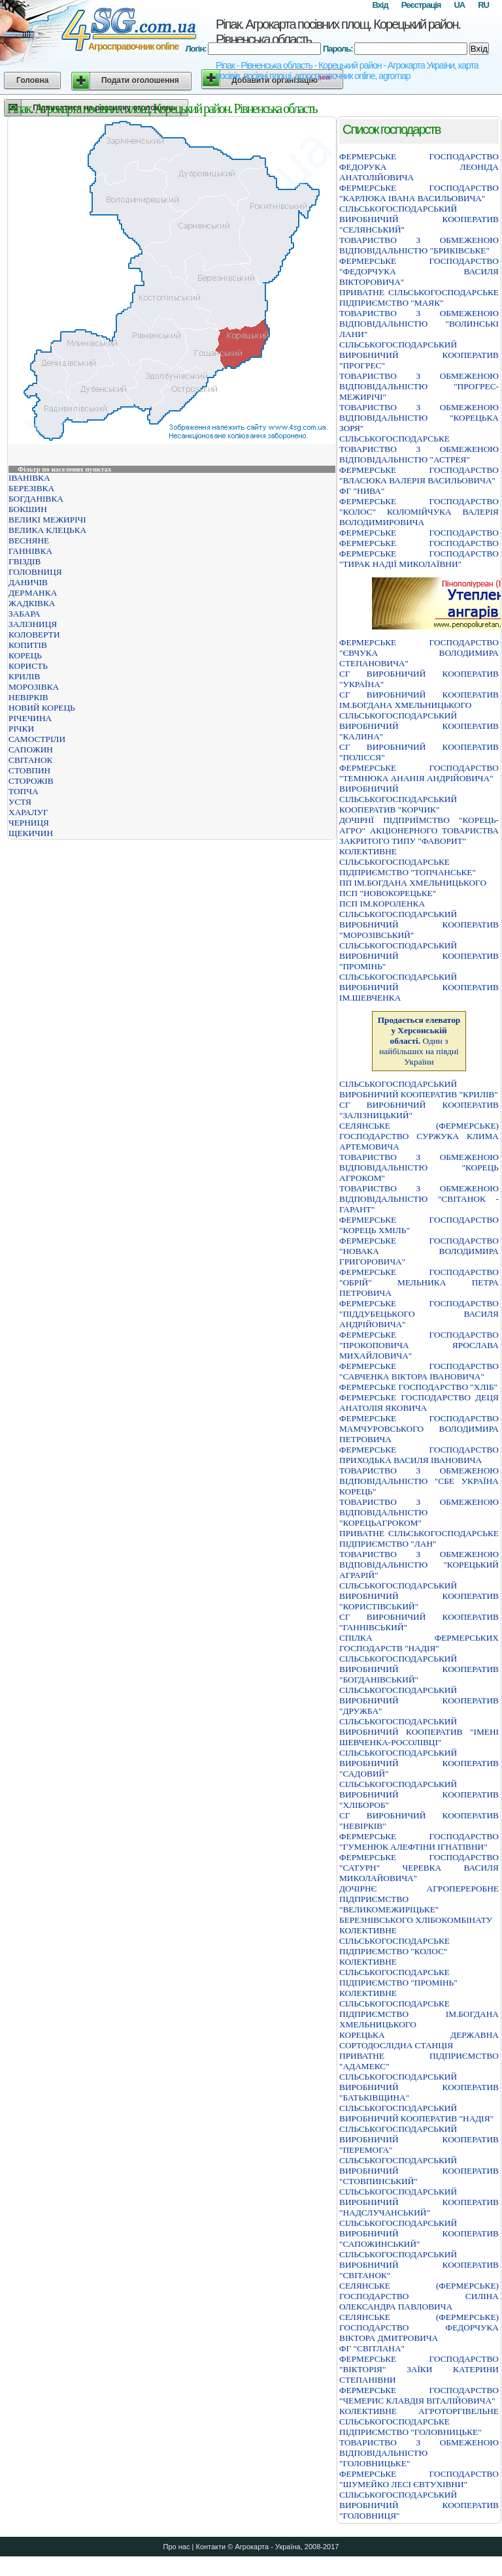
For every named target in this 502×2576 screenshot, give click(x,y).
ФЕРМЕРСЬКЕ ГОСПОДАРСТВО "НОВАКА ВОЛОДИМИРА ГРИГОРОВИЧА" (419, 1251)
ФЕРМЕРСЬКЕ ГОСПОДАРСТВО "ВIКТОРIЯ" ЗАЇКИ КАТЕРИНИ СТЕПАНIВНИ (419, 2369)
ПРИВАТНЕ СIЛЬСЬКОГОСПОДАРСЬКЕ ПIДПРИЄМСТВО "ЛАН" (419, 1538)
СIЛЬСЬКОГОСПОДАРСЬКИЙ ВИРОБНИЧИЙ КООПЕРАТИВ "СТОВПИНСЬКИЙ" (419, 2170)
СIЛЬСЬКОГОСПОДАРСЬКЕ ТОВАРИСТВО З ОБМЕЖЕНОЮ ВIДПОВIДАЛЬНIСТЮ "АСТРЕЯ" (419, 449)
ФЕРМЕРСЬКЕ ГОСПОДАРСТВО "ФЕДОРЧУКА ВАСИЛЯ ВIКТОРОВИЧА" (419, 271)
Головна (32, 80)
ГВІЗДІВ (24, 561)
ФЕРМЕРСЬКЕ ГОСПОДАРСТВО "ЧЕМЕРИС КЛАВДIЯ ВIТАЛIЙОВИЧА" (419, 2395)
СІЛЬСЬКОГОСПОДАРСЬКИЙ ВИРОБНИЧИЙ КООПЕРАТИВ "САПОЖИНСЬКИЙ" (419, 2233)
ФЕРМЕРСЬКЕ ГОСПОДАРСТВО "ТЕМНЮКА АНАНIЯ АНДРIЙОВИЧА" (419, 773)
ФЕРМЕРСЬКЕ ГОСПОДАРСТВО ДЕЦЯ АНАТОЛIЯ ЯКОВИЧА (419, 1403)
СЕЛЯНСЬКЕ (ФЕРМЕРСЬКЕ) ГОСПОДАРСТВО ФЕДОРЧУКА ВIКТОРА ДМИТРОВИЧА (419, 2327)
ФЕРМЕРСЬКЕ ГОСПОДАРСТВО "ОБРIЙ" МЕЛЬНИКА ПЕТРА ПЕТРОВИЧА (419, 1282)
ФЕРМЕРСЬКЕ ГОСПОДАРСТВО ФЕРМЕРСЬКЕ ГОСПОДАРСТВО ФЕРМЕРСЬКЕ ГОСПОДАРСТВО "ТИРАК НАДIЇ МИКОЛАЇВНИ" (419, 548)
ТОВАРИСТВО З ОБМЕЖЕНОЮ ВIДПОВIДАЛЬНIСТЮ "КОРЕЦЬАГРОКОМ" (419, 1512)
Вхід (380, 5)
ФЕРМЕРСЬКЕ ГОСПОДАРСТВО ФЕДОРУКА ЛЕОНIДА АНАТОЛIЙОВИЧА (419, 167)
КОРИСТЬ (28, 666)
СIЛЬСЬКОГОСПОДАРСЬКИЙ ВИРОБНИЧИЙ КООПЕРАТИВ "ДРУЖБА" (419, 1700)
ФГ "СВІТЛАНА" (372, 2348)
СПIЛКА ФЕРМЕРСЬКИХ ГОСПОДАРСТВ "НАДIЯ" (419, 1643)
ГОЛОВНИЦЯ (35, 572)
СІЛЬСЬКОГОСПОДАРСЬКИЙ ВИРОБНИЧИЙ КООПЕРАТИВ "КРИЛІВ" (418, 1089)
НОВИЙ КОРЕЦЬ (41, 708)
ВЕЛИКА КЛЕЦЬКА (47, 530)
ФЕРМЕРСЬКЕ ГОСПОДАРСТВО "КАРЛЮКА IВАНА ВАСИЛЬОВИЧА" (419, 193)
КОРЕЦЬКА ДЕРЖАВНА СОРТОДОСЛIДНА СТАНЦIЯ (419, 2040)
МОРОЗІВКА (33, 687)
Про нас (176, 2547)
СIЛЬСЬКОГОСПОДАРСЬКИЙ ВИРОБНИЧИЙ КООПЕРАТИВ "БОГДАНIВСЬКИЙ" (419, 1669)
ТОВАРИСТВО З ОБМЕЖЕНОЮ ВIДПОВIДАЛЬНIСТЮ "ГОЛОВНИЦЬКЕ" (419, 2453)
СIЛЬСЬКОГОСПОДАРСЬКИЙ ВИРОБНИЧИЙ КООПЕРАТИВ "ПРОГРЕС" (419, 355)
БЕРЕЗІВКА (31, 488)
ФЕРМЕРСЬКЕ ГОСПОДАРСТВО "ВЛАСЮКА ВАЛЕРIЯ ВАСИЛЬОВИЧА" (419, 475)
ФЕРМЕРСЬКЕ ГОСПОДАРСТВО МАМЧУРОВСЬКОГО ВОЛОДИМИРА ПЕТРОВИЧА (419, 1428)
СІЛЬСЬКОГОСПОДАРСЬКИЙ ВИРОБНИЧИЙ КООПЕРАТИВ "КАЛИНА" (419, 726)
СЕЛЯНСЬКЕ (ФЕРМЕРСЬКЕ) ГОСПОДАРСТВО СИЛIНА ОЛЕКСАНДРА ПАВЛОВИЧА (419, 2296)
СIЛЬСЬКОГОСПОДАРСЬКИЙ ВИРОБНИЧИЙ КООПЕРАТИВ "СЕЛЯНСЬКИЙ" (419, 219)
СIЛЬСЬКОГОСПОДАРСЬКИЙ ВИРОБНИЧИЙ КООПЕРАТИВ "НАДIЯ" (416, 2113)
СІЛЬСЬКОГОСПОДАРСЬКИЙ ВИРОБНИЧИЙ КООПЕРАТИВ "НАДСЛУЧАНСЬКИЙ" (419, 2202)
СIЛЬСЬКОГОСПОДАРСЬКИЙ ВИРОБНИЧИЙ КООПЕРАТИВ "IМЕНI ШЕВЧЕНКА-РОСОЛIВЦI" (419, 1731)
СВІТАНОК (30, 760)
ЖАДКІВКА (31, 603)
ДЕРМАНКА (32, 593)
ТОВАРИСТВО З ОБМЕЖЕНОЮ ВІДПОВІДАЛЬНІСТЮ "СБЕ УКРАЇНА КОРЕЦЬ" (419, 1481)
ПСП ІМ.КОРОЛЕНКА (382, 904)
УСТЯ (19, 802)
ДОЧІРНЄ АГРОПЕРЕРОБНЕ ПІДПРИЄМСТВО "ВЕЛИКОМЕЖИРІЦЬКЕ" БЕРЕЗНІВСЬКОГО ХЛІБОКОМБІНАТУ (419, 1904)
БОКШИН (27, 509)
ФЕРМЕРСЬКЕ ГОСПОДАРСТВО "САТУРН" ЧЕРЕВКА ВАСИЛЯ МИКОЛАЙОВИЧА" (419, 1867)
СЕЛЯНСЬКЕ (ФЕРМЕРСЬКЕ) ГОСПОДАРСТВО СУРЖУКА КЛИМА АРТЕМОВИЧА (419, 1136)
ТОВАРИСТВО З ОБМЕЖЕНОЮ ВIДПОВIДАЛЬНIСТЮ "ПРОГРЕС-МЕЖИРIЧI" (419, 386)
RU (483, 5)
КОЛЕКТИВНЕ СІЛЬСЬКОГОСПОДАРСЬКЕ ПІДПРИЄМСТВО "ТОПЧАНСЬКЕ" (407, 861)
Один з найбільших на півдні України (419, 1041)
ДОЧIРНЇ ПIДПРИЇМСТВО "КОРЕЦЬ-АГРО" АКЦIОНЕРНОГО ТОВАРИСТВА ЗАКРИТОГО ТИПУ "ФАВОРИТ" (419, 830)
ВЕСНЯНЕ (28, 540)
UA (459, 5)
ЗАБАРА (24, 614)
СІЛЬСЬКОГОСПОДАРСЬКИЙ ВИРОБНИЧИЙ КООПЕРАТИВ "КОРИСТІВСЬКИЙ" (419, 1596)
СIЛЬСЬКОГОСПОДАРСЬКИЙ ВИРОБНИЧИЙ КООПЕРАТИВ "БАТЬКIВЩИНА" (419, 2087)
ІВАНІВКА (29, 478)
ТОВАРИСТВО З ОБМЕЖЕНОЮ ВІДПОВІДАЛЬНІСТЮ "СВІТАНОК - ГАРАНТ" (419, 1198)
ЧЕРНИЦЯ (28, 823)
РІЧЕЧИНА (30, 718)
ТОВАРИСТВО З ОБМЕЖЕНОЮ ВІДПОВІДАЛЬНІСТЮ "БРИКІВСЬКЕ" (419, 245)
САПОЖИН (30, 749)
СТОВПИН (29, 770)
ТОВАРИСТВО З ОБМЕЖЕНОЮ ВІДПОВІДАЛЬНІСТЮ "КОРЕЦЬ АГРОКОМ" (419, 1167)
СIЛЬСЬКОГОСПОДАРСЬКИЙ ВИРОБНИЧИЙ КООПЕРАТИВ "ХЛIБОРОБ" (419, 1794)
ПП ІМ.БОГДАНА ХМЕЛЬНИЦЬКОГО (412, 883)
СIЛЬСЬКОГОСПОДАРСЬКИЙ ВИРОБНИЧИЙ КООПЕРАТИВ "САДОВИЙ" (419, 1763)
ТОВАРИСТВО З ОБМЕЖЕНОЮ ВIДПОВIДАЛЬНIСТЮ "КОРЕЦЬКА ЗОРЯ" (419, 417)
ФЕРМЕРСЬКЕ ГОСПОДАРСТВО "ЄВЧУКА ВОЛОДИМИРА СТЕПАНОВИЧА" (419, 652)
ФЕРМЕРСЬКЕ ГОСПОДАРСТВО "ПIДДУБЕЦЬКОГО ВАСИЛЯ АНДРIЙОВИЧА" (419, 1313)
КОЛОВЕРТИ (34, 634)
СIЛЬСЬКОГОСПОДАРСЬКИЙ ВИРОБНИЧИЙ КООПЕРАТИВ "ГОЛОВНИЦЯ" (419, 2505)
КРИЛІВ (24, 676)
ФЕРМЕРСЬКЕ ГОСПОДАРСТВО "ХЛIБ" (418, 1387)
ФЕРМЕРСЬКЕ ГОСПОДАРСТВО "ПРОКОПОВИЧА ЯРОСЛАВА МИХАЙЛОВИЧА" (419, 1345)
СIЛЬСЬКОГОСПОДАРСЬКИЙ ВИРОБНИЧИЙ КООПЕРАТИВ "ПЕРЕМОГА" (419, 2139)
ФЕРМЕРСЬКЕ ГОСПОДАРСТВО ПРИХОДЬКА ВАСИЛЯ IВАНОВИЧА (419, 1455)
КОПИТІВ (27, 645)
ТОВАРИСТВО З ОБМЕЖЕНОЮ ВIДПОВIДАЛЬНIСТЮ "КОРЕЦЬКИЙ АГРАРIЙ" (419, 1564)
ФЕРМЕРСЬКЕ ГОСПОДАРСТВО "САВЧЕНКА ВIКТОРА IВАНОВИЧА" (419, 1371)
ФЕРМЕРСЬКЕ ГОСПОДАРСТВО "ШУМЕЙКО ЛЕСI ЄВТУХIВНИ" (419, 2479)
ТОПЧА (23, 791)
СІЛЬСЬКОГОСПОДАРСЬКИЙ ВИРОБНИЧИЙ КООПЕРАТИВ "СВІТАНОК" (419, 2264)
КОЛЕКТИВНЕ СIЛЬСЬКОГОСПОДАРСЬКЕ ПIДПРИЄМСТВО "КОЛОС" (394, 1940)
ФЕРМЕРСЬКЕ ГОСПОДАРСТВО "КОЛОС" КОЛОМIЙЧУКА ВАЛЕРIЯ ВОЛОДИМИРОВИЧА (419, 511)
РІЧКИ (21, 728)
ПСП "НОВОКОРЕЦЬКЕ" (387, 893)
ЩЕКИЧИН (30, 833)
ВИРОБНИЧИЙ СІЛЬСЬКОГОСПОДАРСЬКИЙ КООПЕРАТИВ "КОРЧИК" (398, 799)
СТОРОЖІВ (31, 781)
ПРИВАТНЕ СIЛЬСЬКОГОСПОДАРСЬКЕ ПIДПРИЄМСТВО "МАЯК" (419, 297)
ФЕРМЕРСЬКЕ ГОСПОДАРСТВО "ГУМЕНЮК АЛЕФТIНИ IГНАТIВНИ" (419, 1841)
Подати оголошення (140, 80)
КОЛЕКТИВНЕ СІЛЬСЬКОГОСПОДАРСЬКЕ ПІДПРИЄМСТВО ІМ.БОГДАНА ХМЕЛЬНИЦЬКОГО (419, 2008)
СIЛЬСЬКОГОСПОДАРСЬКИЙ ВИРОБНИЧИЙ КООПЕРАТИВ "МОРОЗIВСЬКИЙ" (419, 924)
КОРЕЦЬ (25, 655)
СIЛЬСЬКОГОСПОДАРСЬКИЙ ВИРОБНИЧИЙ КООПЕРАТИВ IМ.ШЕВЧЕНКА (419, 987)
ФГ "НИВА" (361, 491)
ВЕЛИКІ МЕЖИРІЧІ (47, 519)
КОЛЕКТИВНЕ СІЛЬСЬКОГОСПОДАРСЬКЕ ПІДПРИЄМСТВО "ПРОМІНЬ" (398, 1972)
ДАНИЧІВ (28, 582)
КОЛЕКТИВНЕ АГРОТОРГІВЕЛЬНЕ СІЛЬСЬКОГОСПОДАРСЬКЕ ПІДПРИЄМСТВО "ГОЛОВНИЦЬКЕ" (419, 2421)
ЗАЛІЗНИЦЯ (32, 624)
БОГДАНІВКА (35, 499)
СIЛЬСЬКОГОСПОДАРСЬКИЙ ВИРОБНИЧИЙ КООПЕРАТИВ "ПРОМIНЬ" (419, 956)
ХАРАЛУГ (28, 812)
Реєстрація (421, 5)
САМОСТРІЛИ (36, 739)
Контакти (210, 2547)
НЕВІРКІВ (28, 697)
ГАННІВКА (30, 551)
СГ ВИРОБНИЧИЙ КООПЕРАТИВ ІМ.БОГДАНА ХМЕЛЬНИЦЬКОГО (419, 700)
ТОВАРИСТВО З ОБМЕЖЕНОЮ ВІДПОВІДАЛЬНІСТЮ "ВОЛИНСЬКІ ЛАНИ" (419, 323)
